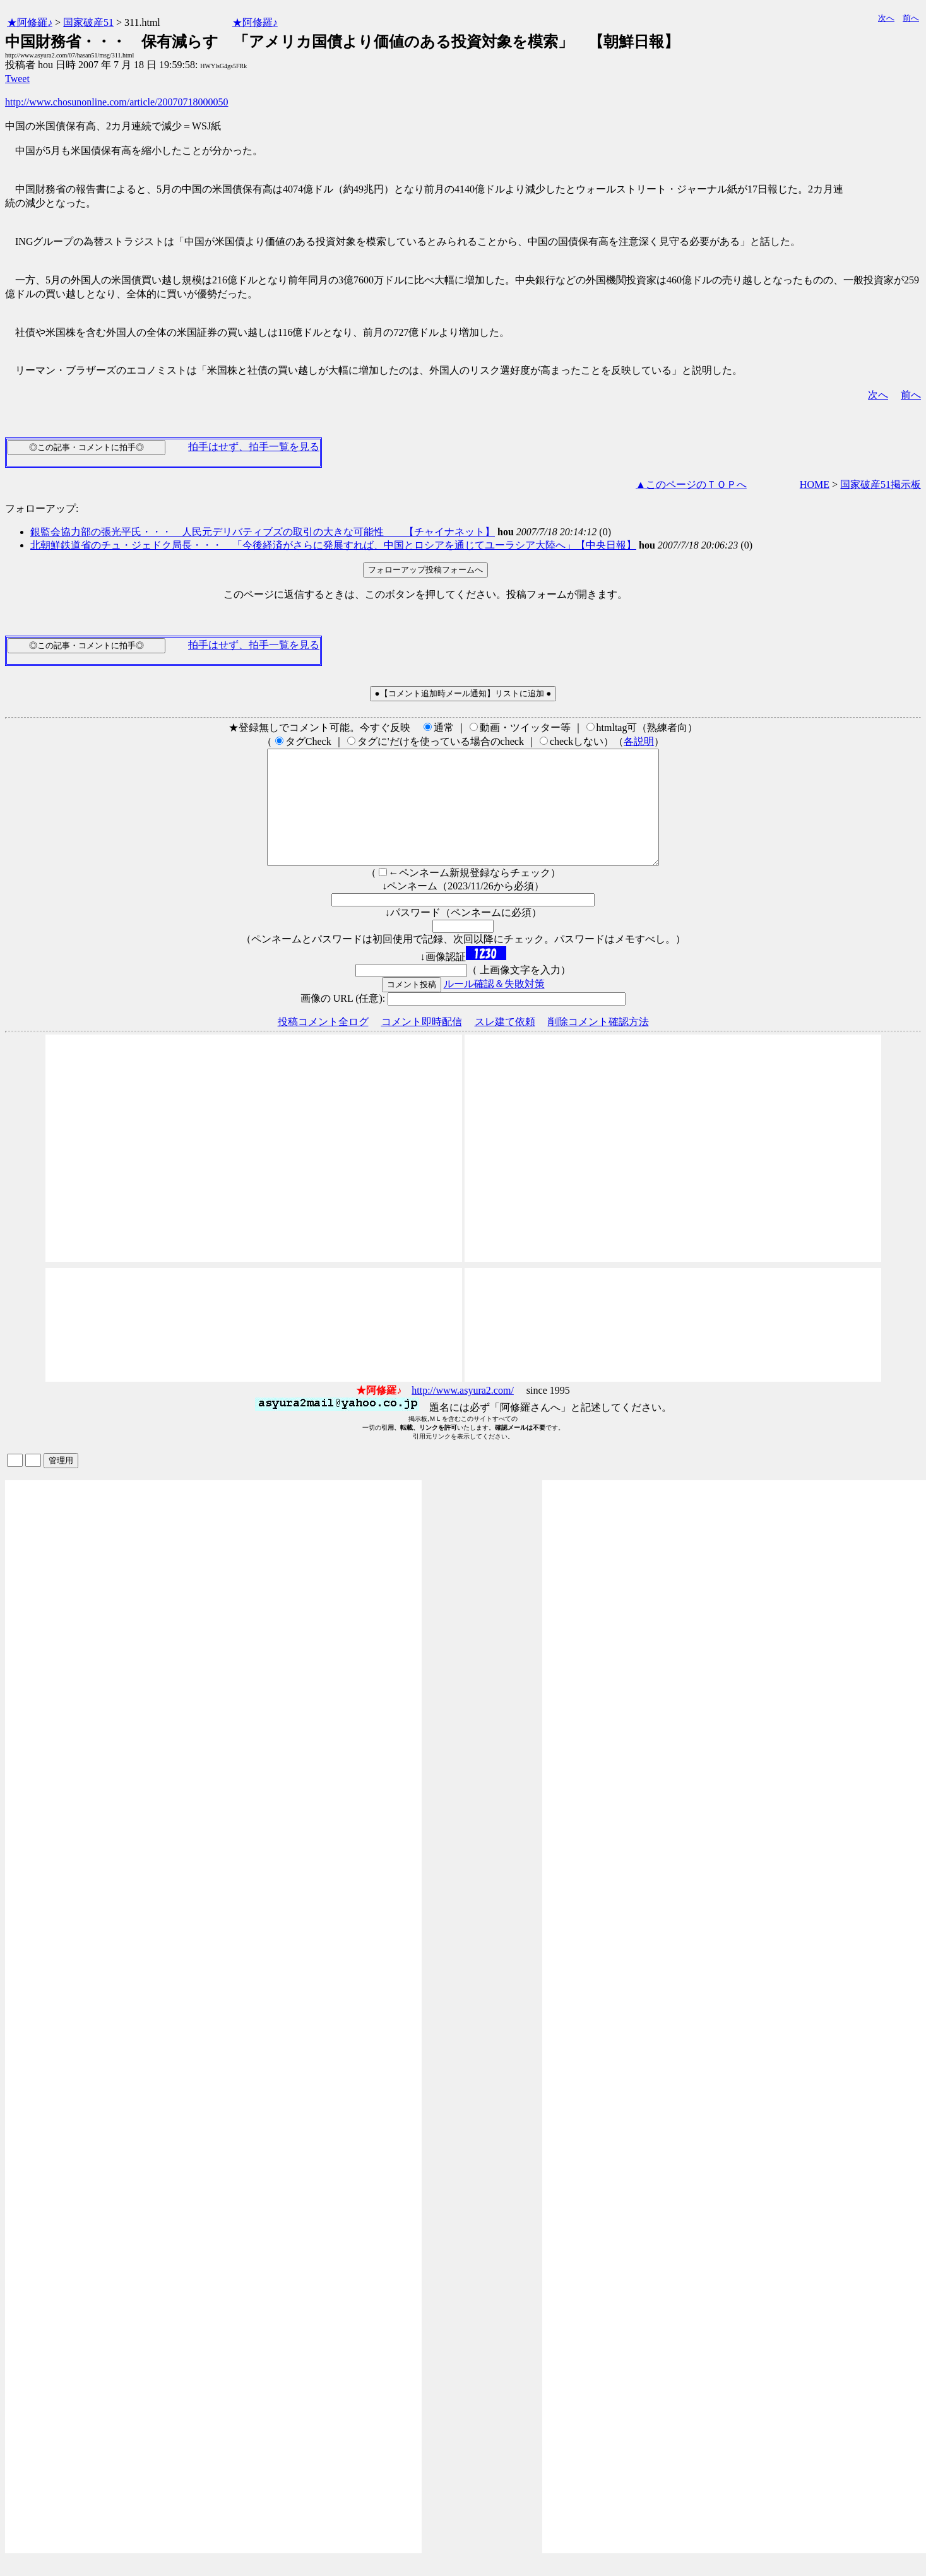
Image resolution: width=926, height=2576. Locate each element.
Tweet (17, 78)
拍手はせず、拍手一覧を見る (253, 446)
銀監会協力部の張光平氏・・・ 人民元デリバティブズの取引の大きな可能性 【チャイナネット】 (262, 531)
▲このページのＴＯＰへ (691, 484)
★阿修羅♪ (29, 22)
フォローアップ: (41, 508)
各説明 (639, 741)
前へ (911, 18)
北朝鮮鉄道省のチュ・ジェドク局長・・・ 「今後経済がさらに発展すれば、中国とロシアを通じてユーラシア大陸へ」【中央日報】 (333, 545)
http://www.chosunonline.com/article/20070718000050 (117, 102)
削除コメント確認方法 (598, 1044)
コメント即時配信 (421, 1044)
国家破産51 (88, 22)
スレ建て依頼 (505, 1044)
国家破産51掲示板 (880, 484)
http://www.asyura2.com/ (463, 1413)
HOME (814, 484)
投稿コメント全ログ (323, 1044)
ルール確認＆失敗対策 (494, 1006)
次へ (886, 18)
